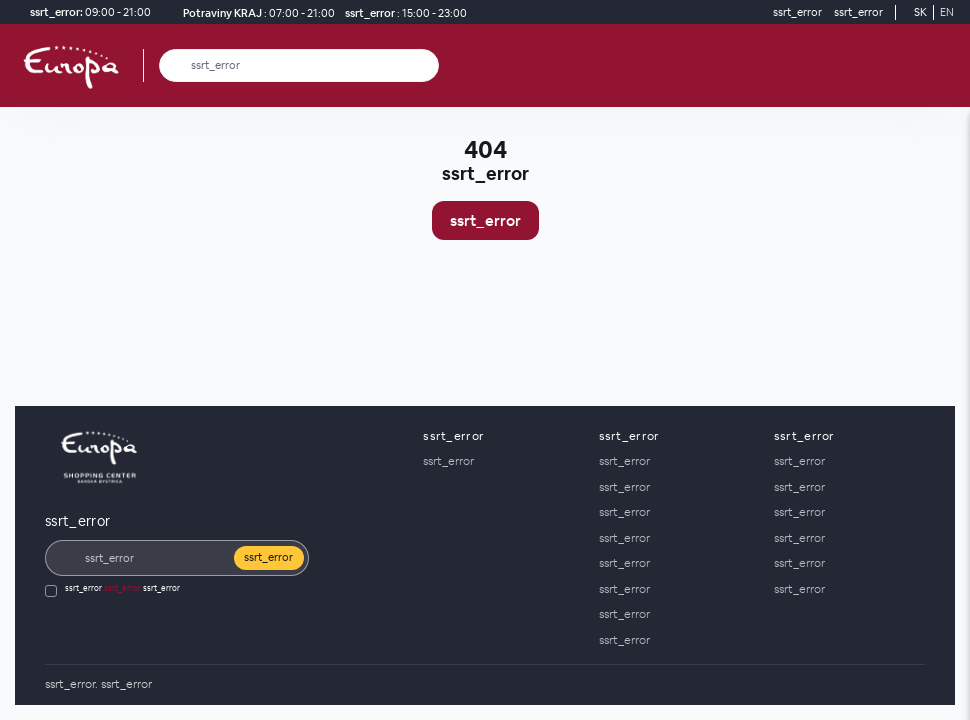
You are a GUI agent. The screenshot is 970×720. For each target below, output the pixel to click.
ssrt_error (485, 220)
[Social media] (845, 684)
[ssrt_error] (403, 12)
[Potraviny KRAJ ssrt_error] (255, 12)
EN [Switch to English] (947, 12)
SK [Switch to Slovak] (920, 12)
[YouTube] (905, 684)
